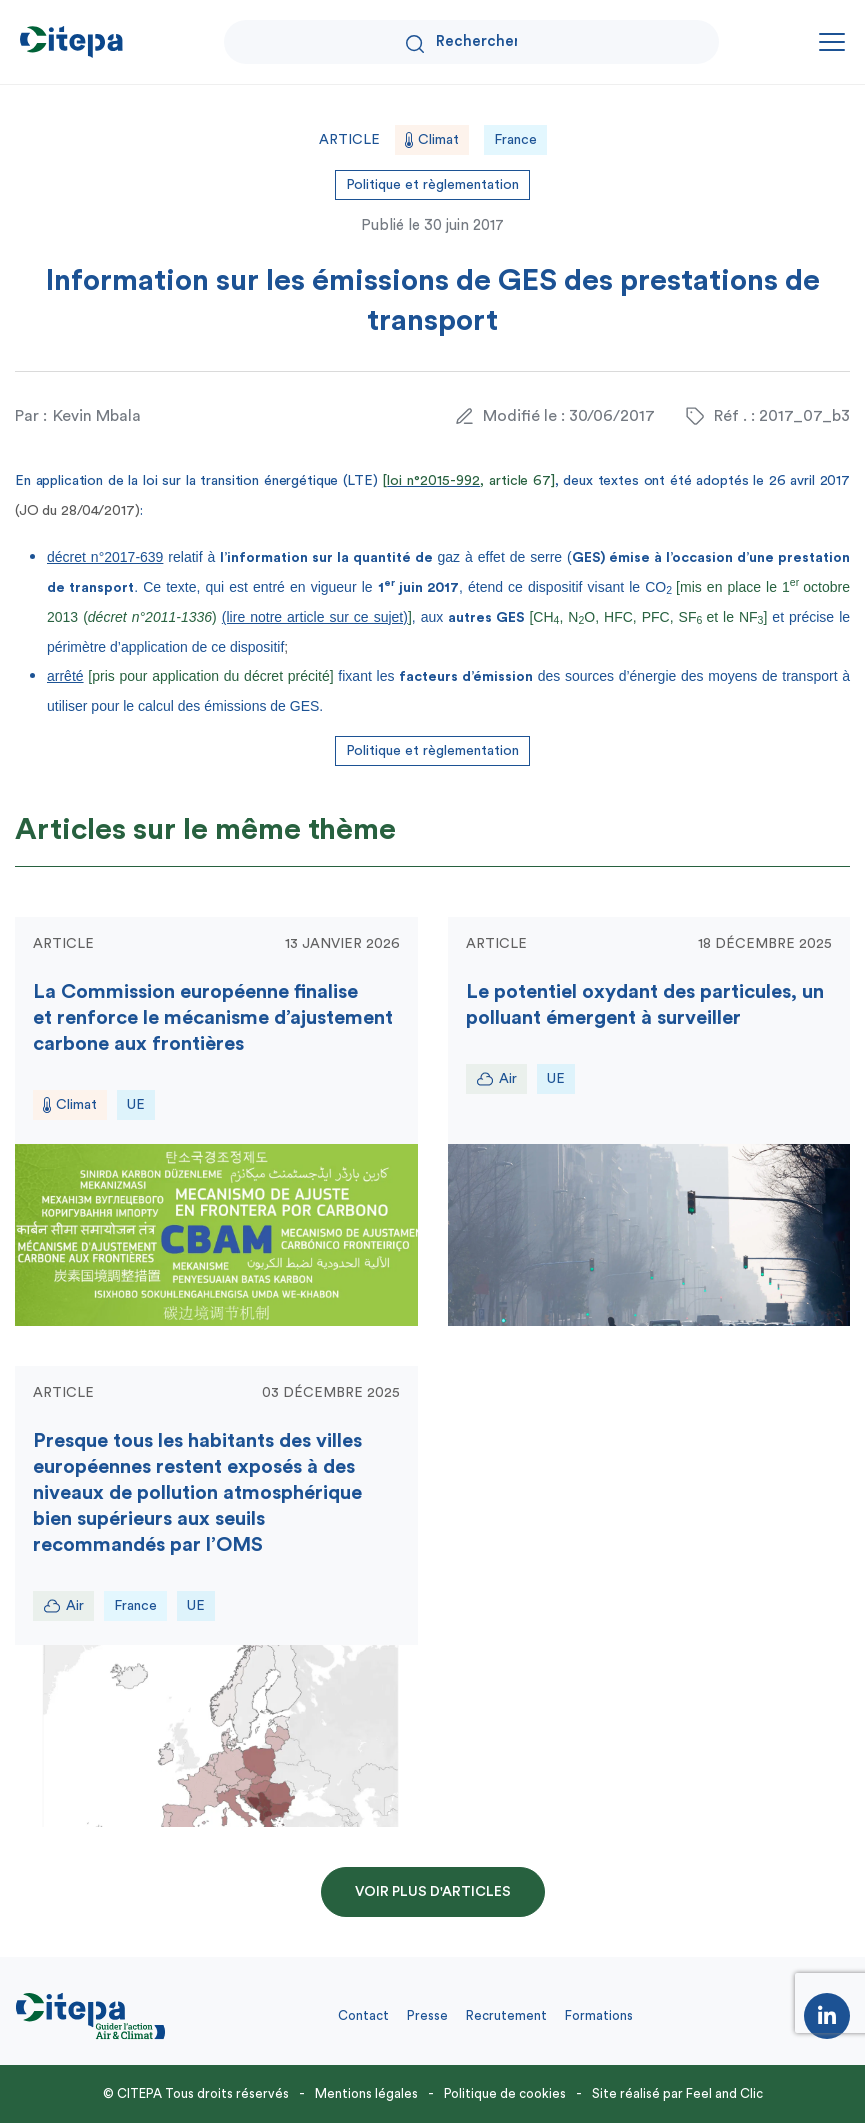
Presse (427, 2015)
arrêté (65, 676)
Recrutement (506, 2015)
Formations (599, 2015)
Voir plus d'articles (433, 1892)
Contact (363, 2015)
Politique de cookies (505, 2093)
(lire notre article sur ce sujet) (315, 617)
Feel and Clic (724, 2093)
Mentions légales (366, 2093)
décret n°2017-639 (105, 557)
